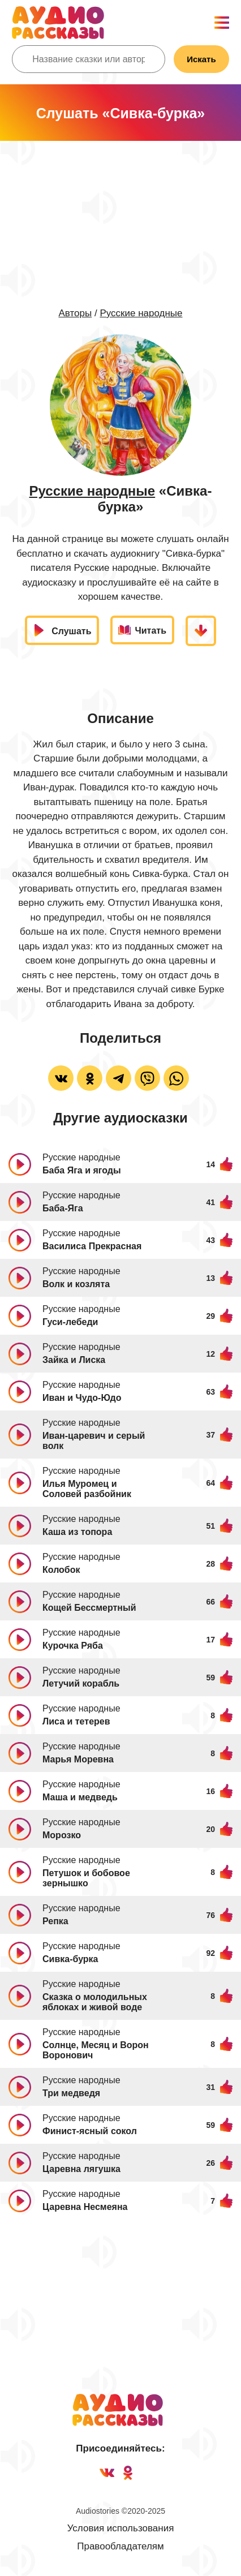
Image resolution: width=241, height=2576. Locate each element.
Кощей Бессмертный (89, 1607)
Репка (55, 1921)
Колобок (61, 1570)
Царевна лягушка (81, 2169)
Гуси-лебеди (70, 1322)
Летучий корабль (80, 1683)
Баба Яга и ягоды (81, 1170)
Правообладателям (120, 2546)
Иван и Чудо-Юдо (81, 1398)
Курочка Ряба (72, 1645)
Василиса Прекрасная (91, 1246)
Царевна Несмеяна (84, 2207)
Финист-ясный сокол (89, 2131)
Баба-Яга (62, 1208)
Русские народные (141, 313)
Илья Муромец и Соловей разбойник (86, 1489)
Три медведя (71, 2093)
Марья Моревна (78, 1759)
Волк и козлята (76, 1284)
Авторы (75, 313)
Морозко (61, 1835)
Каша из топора (77, 1532)
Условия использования (120, 2528)
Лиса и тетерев (76, 1721)
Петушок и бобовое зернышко (86, 1878)
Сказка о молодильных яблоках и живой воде (94, 2002)
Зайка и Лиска (73, 1360)
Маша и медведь (80, 1797)
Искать (201, 59)
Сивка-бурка (70, 1959)
